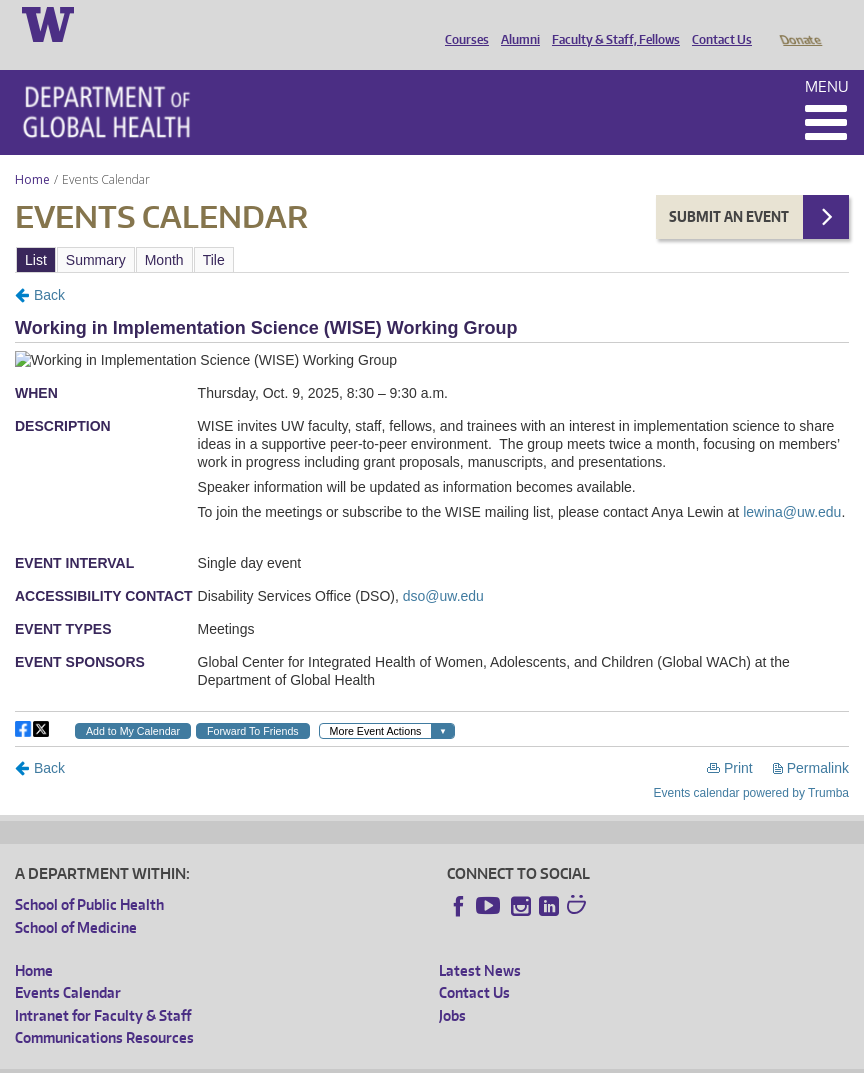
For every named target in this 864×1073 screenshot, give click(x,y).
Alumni (515, 23)
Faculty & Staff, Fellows (611, 23)
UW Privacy (280, 1057)
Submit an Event (729, 188)
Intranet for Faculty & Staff (103, 987)
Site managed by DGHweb (480, 1057)
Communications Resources (104, 1009)
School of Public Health (89, 876)
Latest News (480, 942)
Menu (827, 58)
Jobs (452, 987)
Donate (799, 23)
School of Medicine (76, 899)
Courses (462, 23)
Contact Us (717, 23)
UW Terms (361, 1057)
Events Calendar (68, 964)
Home (32, 151)
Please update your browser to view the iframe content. (432, 231)
